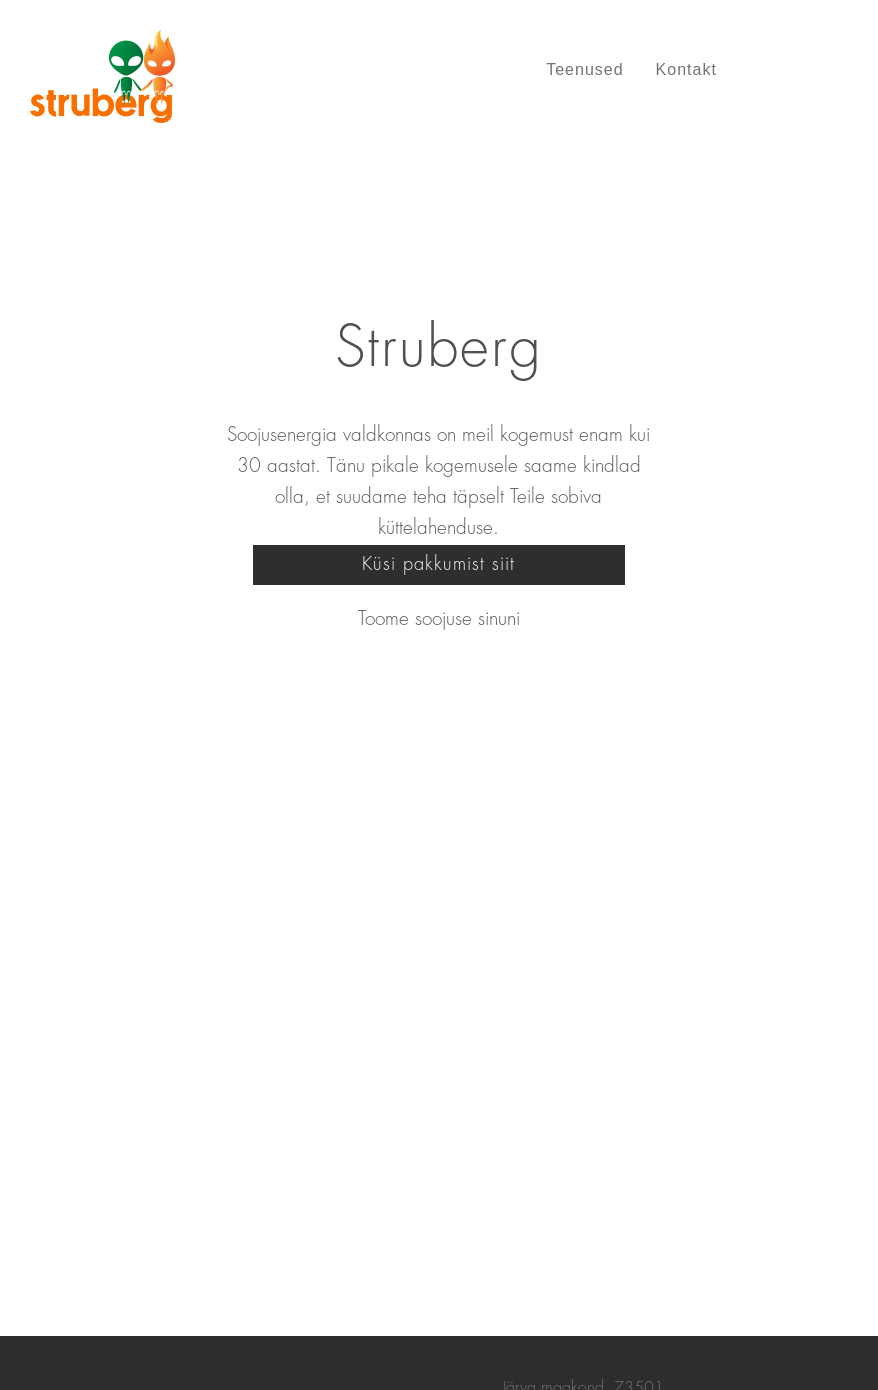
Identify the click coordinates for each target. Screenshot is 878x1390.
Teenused (584, 69)
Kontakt (686, 69)
